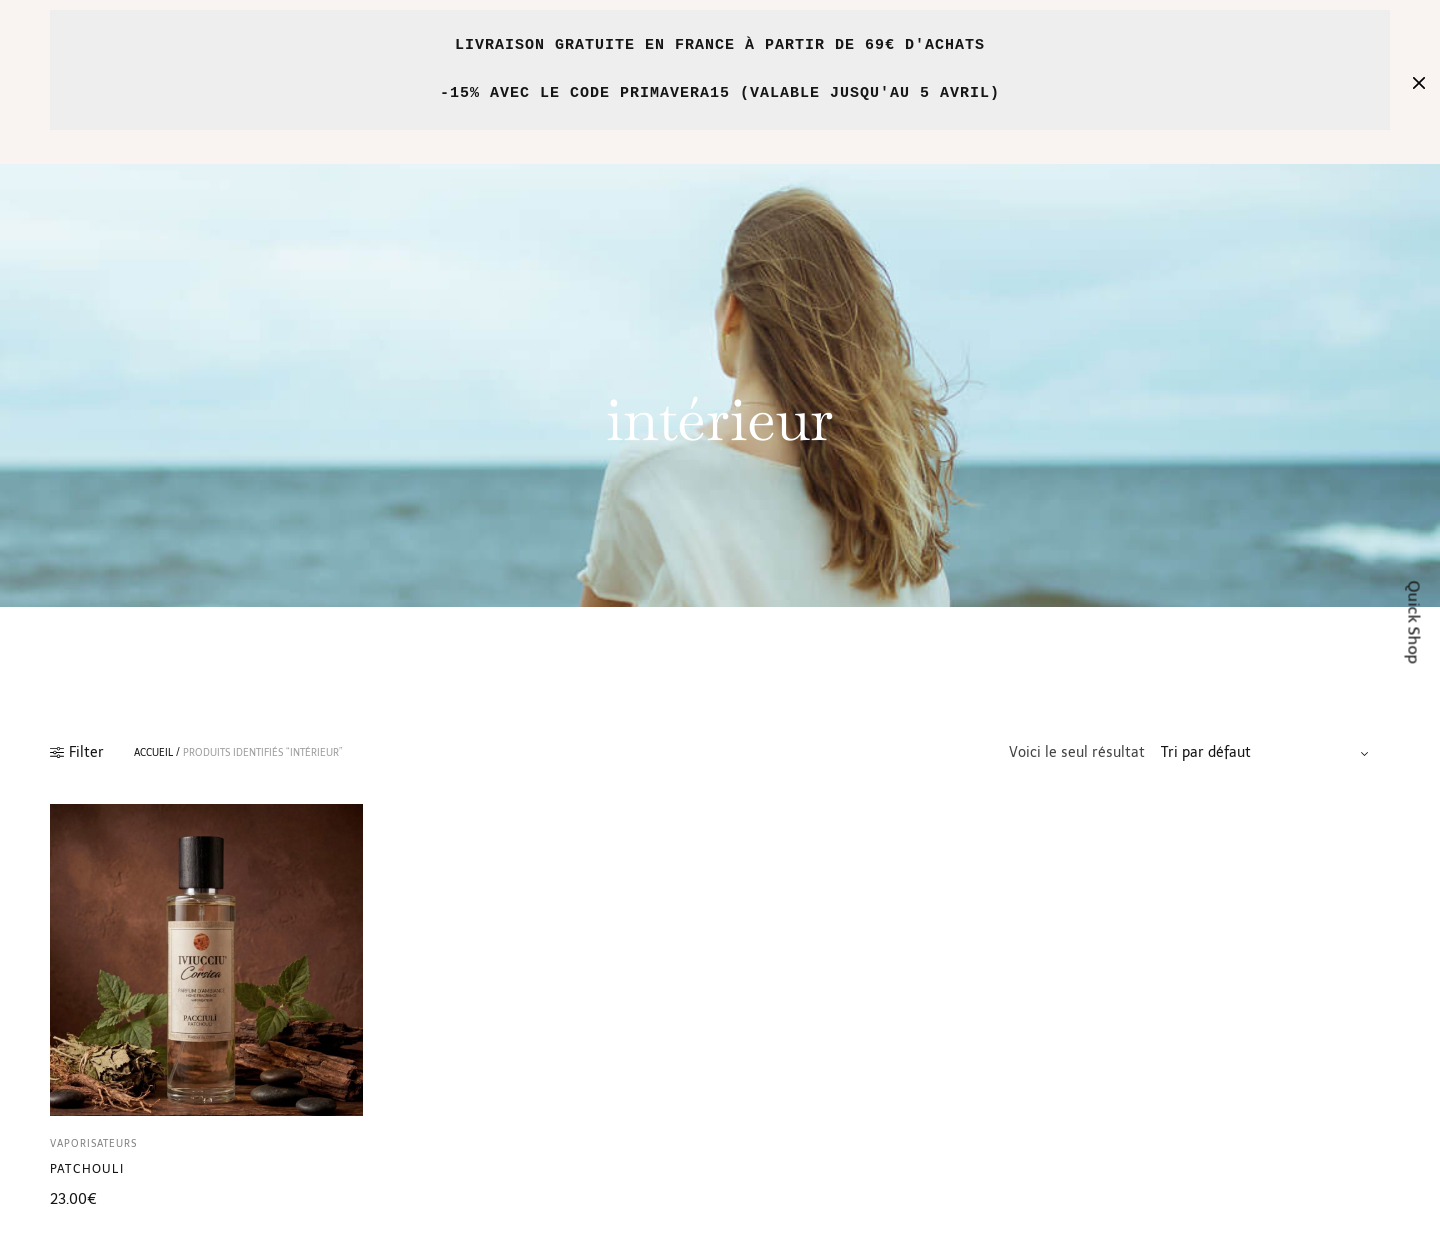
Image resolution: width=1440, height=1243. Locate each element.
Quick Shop (1414, 621)
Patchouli (87, 1169)
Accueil (153, 753)
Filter (77, 753)
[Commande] (1267, 753)
